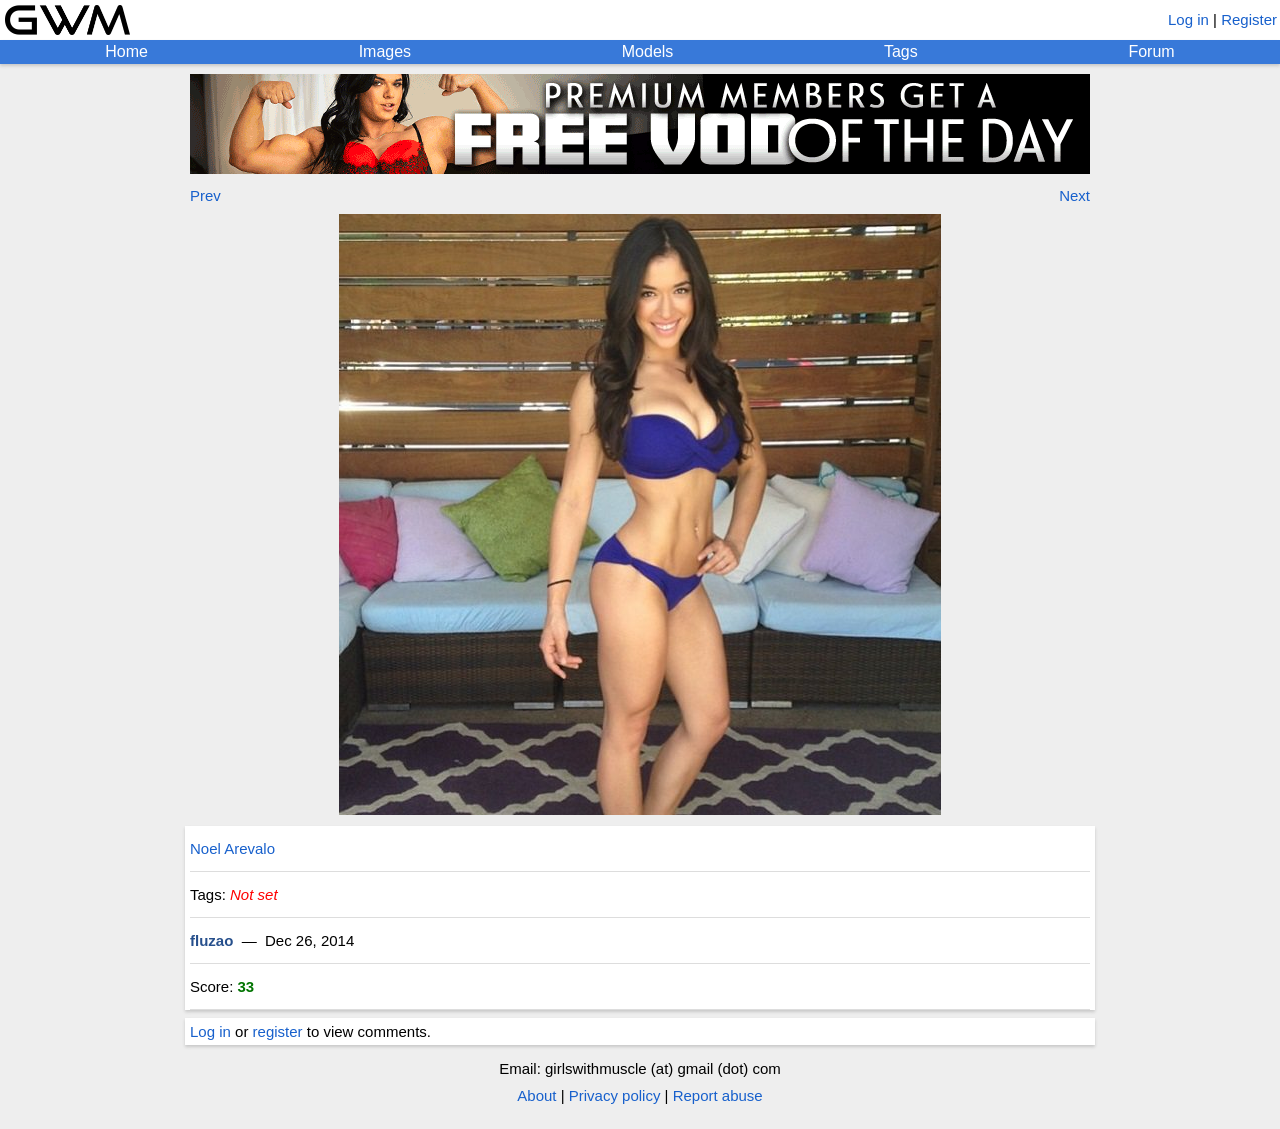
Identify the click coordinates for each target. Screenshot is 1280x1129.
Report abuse (718, 1095)
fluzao (211, 940)
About (536, 1095)
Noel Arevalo (232, 848)
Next (1074, 195)
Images (385, 51)
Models (648, 51)
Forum (1151, 51)
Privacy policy (615, 1095)
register (278, 1031)
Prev (205, 195)
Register (1249, 19)
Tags (901, 51)
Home (126, 51)
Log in (1188, 19)
